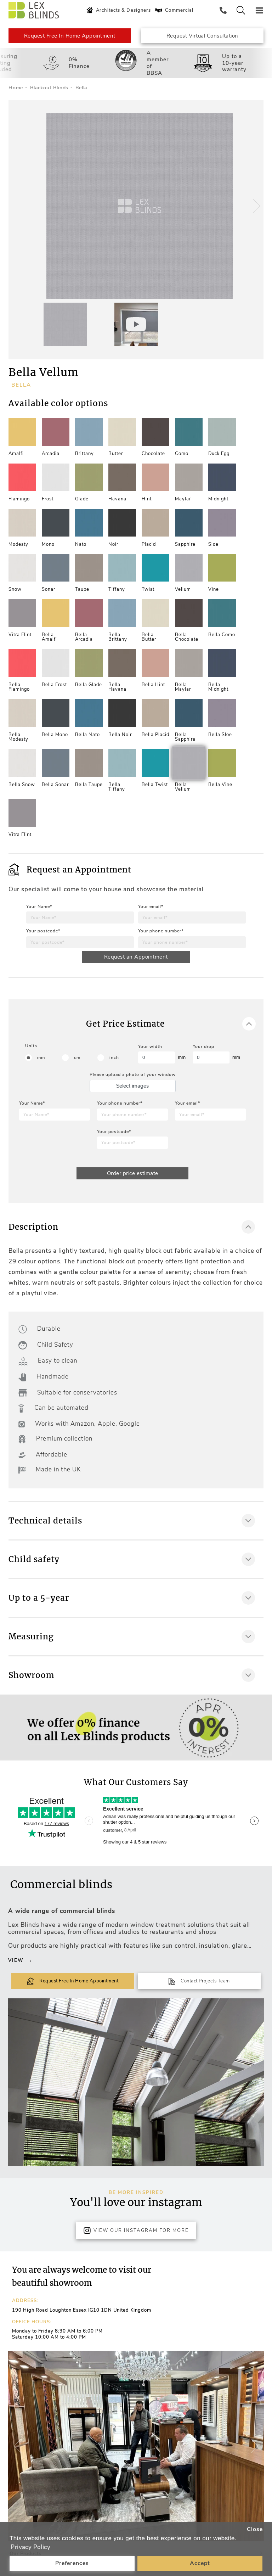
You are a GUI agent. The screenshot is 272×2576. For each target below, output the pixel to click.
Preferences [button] (72, 2563)
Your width (150, 1046)
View (19, 1961)
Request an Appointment (136, 956)
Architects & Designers (118, 10)
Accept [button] (200, 2563)
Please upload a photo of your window (133, 1074)
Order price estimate (132, 1173)
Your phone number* (160, 931)
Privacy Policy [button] (30, 2547)
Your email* (150, 906)
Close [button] (255, 2529)
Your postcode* (43, 931)
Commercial (173, 10)
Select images (132, 1085)
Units (31, 1046)
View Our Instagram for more (136, 2230)
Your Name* (39, 906)
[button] (255, 206)
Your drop (203, 1046)
